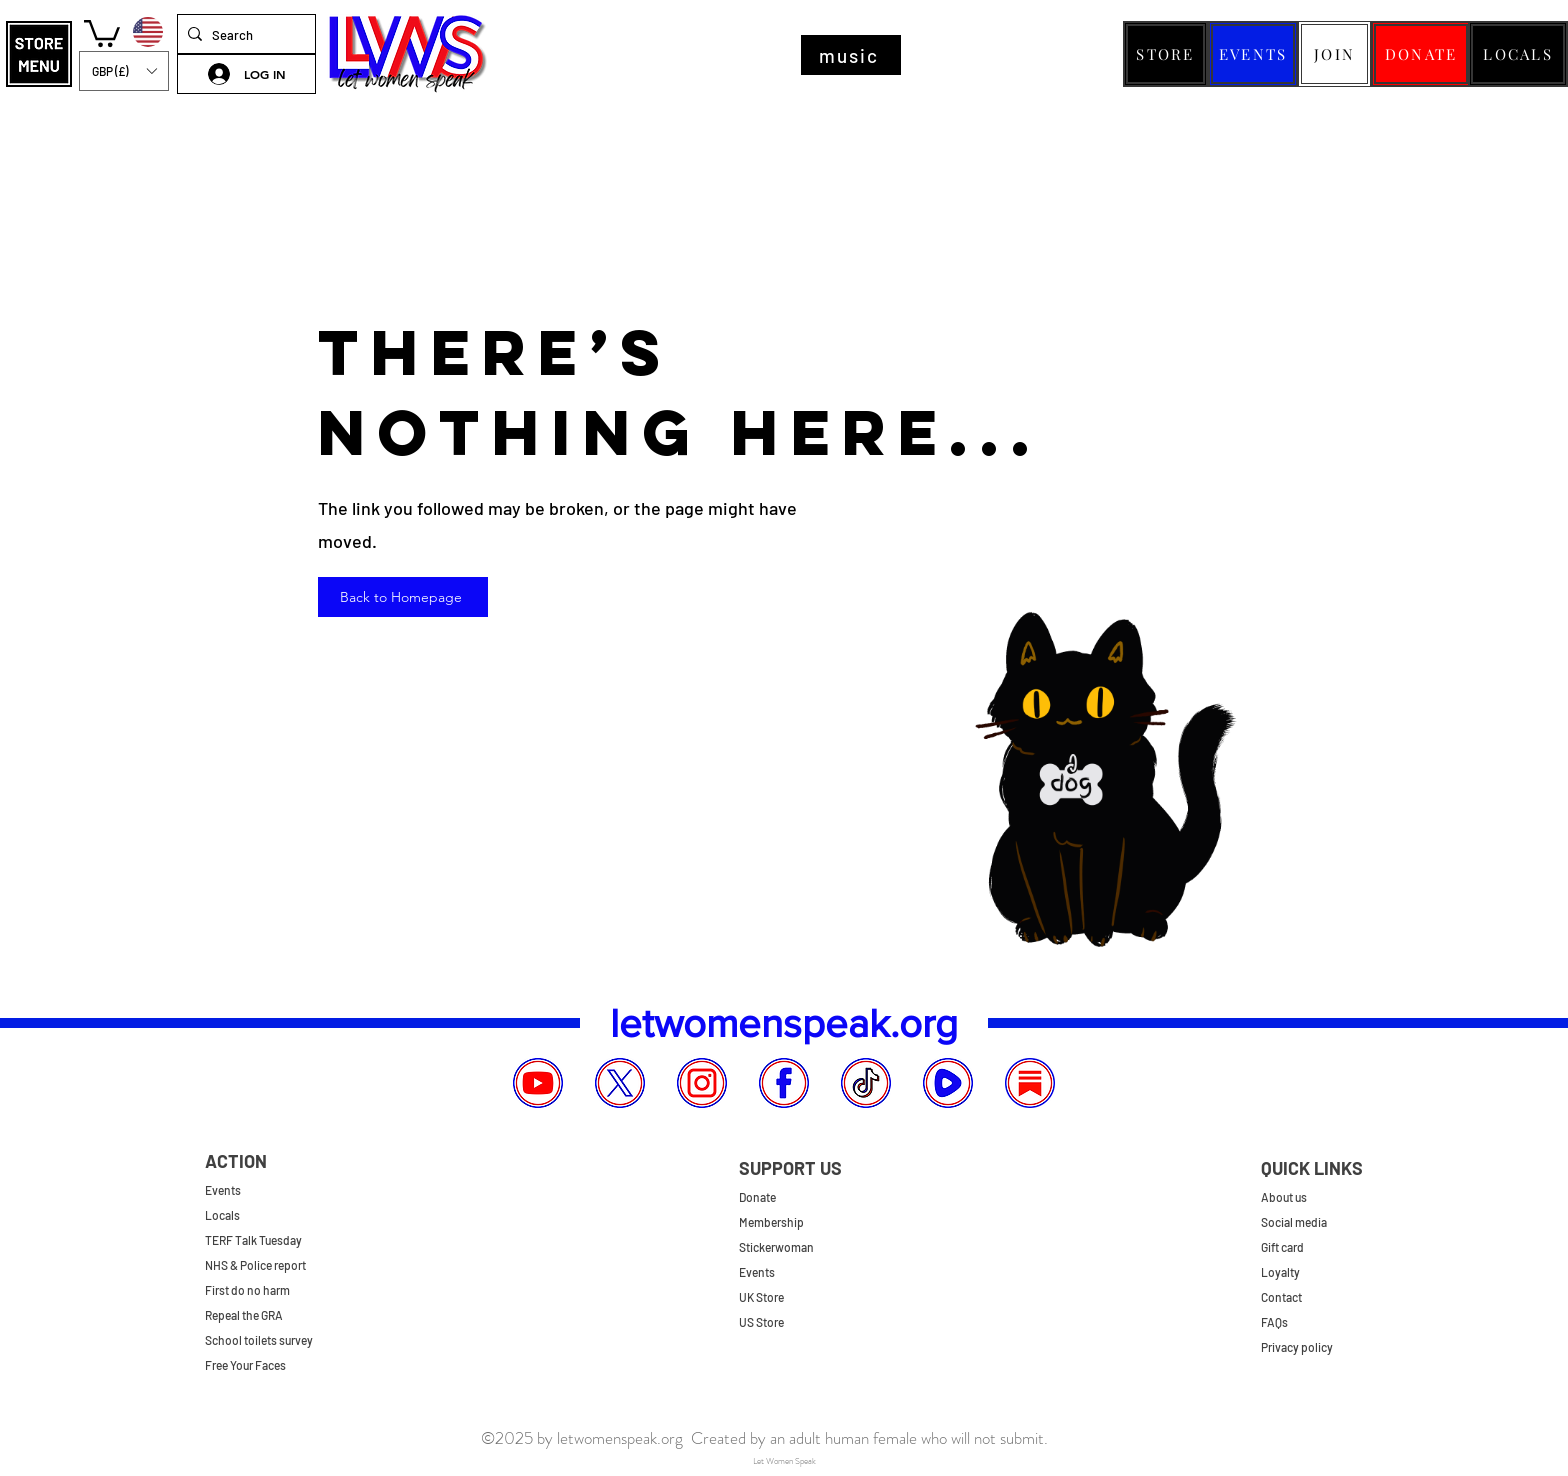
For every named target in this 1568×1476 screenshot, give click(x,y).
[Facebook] (784, 1083)
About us (1284, 1197)
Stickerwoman (776, 1247)
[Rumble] (948, 1083)
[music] (851, 55)
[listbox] (124, 71)
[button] (39, 54)
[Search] (242, 35)
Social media (1294, 1222)
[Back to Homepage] (403, 597)
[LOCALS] (1518, 54)
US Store (761, 1322)
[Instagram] (702, 1083)
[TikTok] (866, 1083)
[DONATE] (1421, 54)
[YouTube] (538, 1083)
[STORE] (1165, 54)
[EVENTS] (1253, 54)
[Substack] (1030, 1083)
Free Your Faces (245, 1365)
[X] (620, 1083)
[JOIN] (1334, 54)
